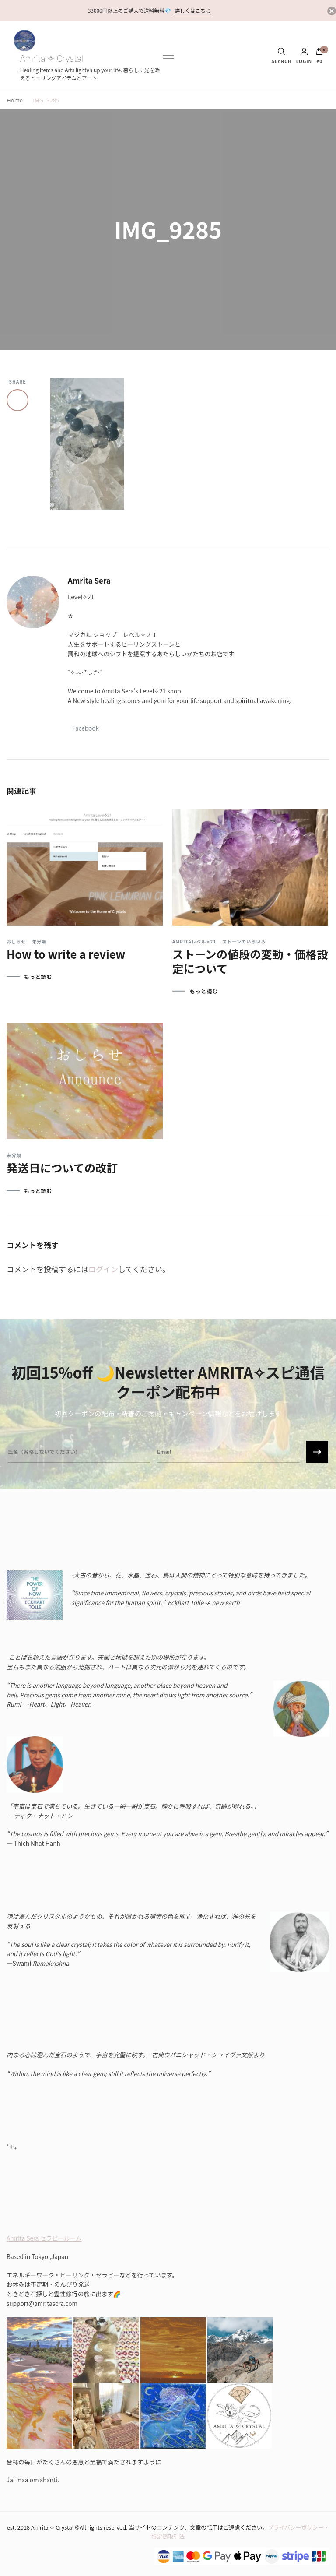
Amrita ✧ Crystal (51, 58)
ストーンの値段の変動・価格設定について (250, 961)
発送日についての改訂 (62, 1167)
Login (304, 55)
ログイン (103, 1268)
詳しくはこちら (193, 10)
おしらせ (16, 941)
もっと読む (38, 976)
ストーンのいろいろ (244, 941)
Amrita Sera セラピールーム (44, 2238)
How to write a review (66, 954)
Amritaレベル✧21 (194, 941)
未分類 (39, 941)
